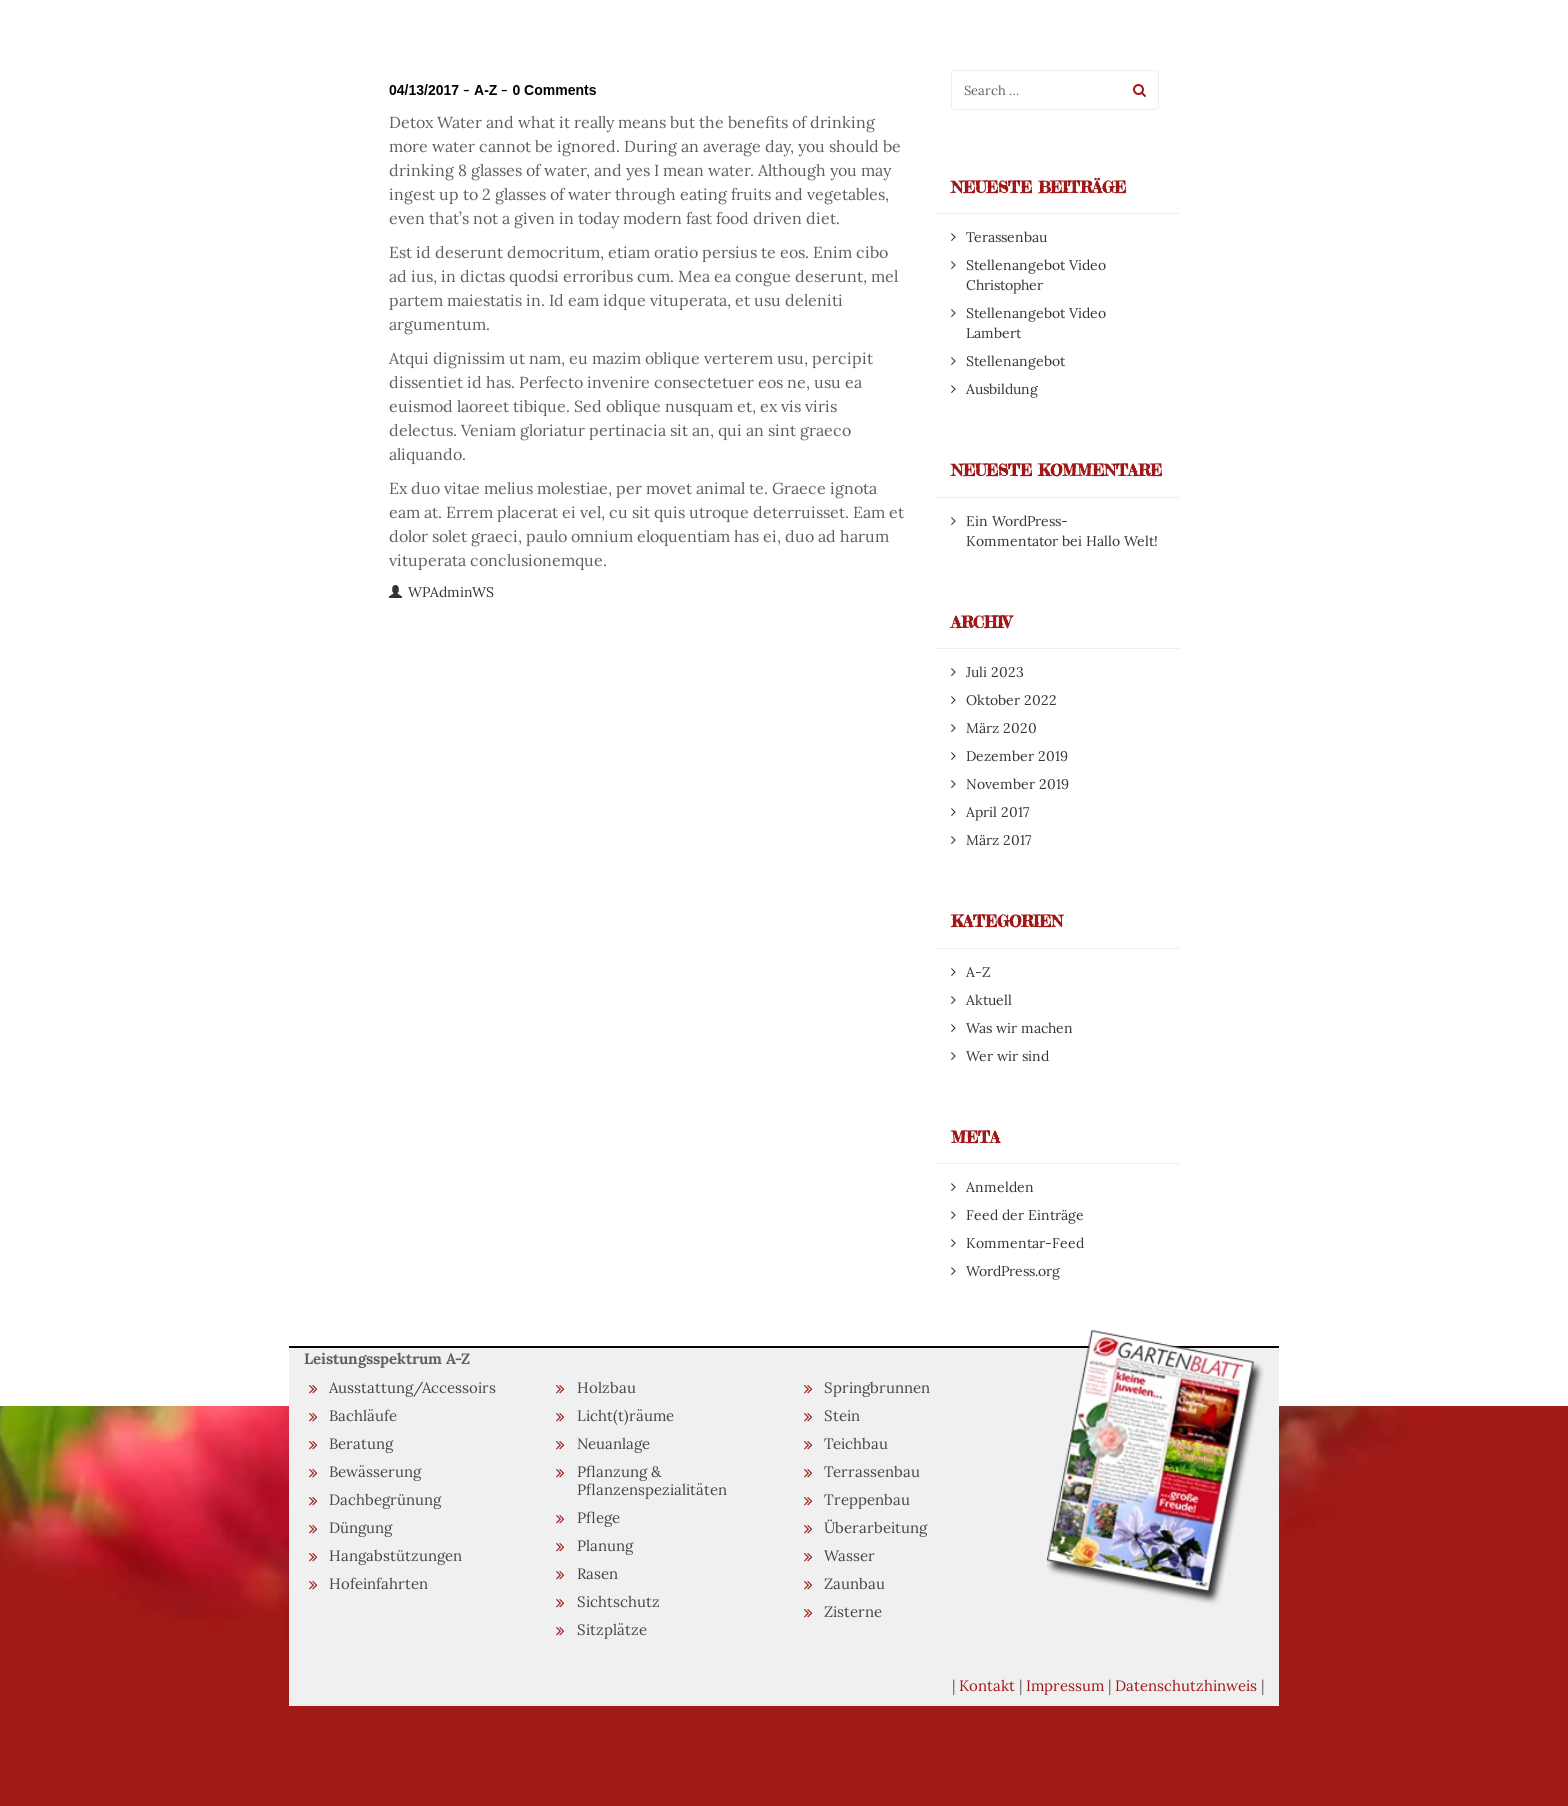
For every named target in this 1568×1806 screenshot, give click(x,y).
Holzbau (606, 1387)
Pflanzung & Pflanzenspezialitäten (652, 1480)
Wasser (849, 1555)
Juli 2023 (995, 672)
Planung (605, 1545)
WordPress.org (1013, 1271)
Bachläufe (363, 1415)
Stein (842, 1415)
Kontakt (987, 1685)
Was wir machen (1019, 1028)
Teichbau (856, 1443)
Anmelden (1000, 1187)
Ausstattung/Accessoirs (412, 1387)
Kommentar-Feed (1025, 1243)
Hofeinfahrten (378, 1583)
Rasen (597, 1573)
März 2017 (998, 840)
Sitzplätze (612, 1629)
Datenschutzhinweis (1186, 1685)
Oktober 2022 (1011, 700)
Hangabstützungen (395, 1555)
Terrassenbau (872, 1471)
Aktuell (989, 1000)
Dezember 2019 (1017, 756)
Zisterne (853, 1611)
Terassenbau (1006, 237)
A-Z (485, 90)
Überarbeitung (875, 1527)
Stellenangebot (1015, 361)
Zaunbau (854, 1583)
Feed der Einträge (1025, 1215)
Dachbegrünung (385, 1499)
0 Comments (554, 90)
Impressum (1065, 1685)
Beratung (361, 1443)
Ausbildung (1002, 389)
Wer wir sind (1007, 1056)
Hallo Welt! (1122, 541)
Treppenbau (867, 1499)
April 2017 (997, 812)
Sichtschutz (618, 1601)
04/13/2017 (424, 90)
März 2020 (1001, 728)
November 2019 (1017, 784)
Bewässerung (375, 1471)
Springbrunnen (877, 1387)
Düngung (360, 1527)
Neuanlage (613, 1443)
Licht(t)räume (625, 1415)
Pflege (598, 1517)
